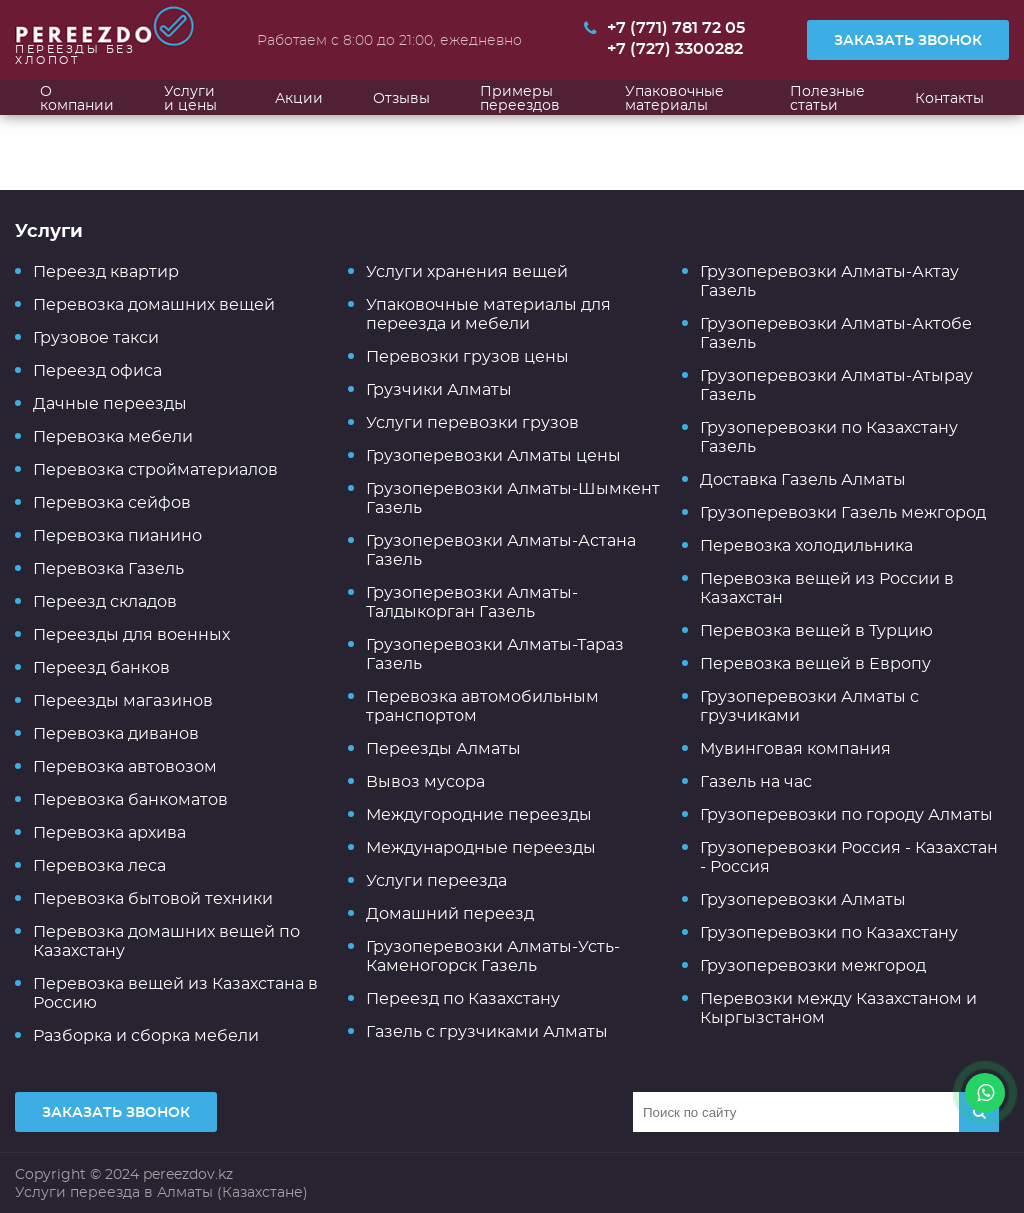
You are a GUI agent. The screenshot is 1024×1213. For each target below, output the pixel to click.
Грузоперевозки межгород (813, 965)
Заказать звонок (908, 40)
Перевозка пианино (117, 535)
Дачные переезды (110, 403)
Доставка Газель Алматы (803, 479)
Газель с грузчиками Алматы (487, 1031)
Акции (299, 98)
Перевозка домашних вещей (154, 304)
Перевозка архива (109, 832)
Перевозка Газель (108, 568)
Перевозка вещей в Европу (815, 663)
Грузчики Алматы (439, 389)
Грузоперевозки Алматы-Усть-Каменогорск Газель (493, 956)
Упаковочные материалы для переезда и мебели (488, 314)
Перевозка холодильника (806, 545)
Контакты (949, 98)
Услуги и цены (190, 98)
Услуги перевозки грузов (472, 422)
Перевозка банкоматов (130, 799)
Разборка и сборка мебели (146, 1035)
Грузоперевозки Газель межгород (843, 512)
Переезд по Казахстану (463, 998)
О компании (77, 98)
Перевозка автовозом (125, 766)
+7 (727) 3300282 (675, 49)
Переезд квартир (106, 271)
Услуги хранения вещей (467, 271)
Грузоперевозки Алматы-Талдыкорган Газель (472, 602)
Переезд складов (105, 601)
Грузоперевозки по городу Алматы (846, 814)
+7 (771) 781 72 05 (676, 28)
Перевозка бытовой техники (153, 898)
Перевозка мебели (113, 436)
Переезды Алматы (443, 748)
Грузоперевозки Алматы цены (493, 455)
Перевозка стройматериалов (155, 469)
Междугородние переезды (479, 814)
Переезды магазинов (123, 700)
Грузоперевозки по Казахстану (829, 932)
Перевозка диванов (116, 733)
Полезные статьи (827, 98)
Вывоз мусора (425, 781)
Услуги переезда (436, 880)
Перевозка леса (99, 865)
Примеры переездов (520, 98)
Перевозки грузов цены (467, 356)
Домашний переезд (450, 913)
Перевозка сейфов (112, 502)
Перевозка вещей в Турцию (816, 630)
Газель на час (756, 781)
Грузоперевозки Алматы (803, 899)
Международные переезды (481, 847)
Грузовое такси (96, 337)
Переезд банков (101, 667)
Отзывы (401, 98)
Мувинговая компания (795, 748)
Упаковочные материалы (674, 98)
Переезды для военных (131, 634)
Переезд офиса (97, 370)
